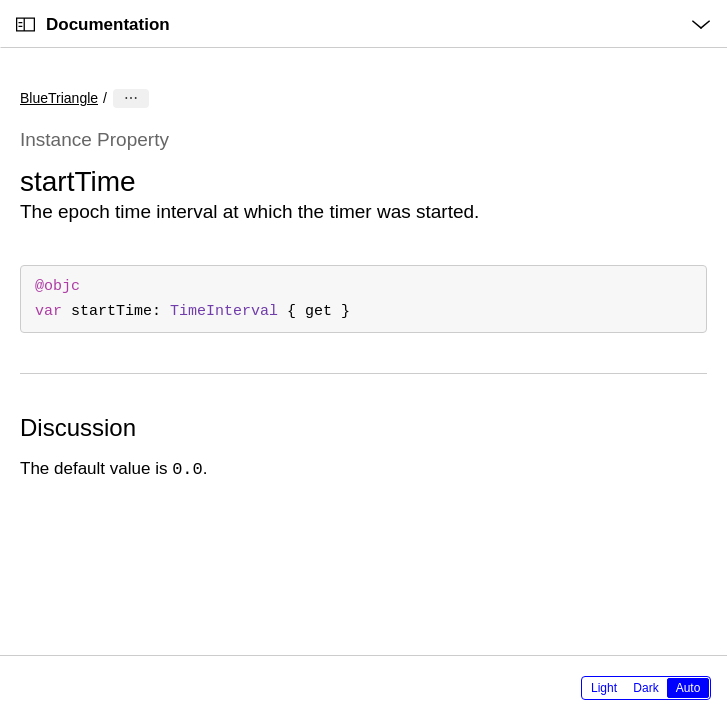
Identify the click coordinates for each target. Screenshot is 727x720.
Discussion (78, 427)
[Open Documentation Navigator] (25, 24)
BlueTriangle (59, 98)
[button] (0, 0)
